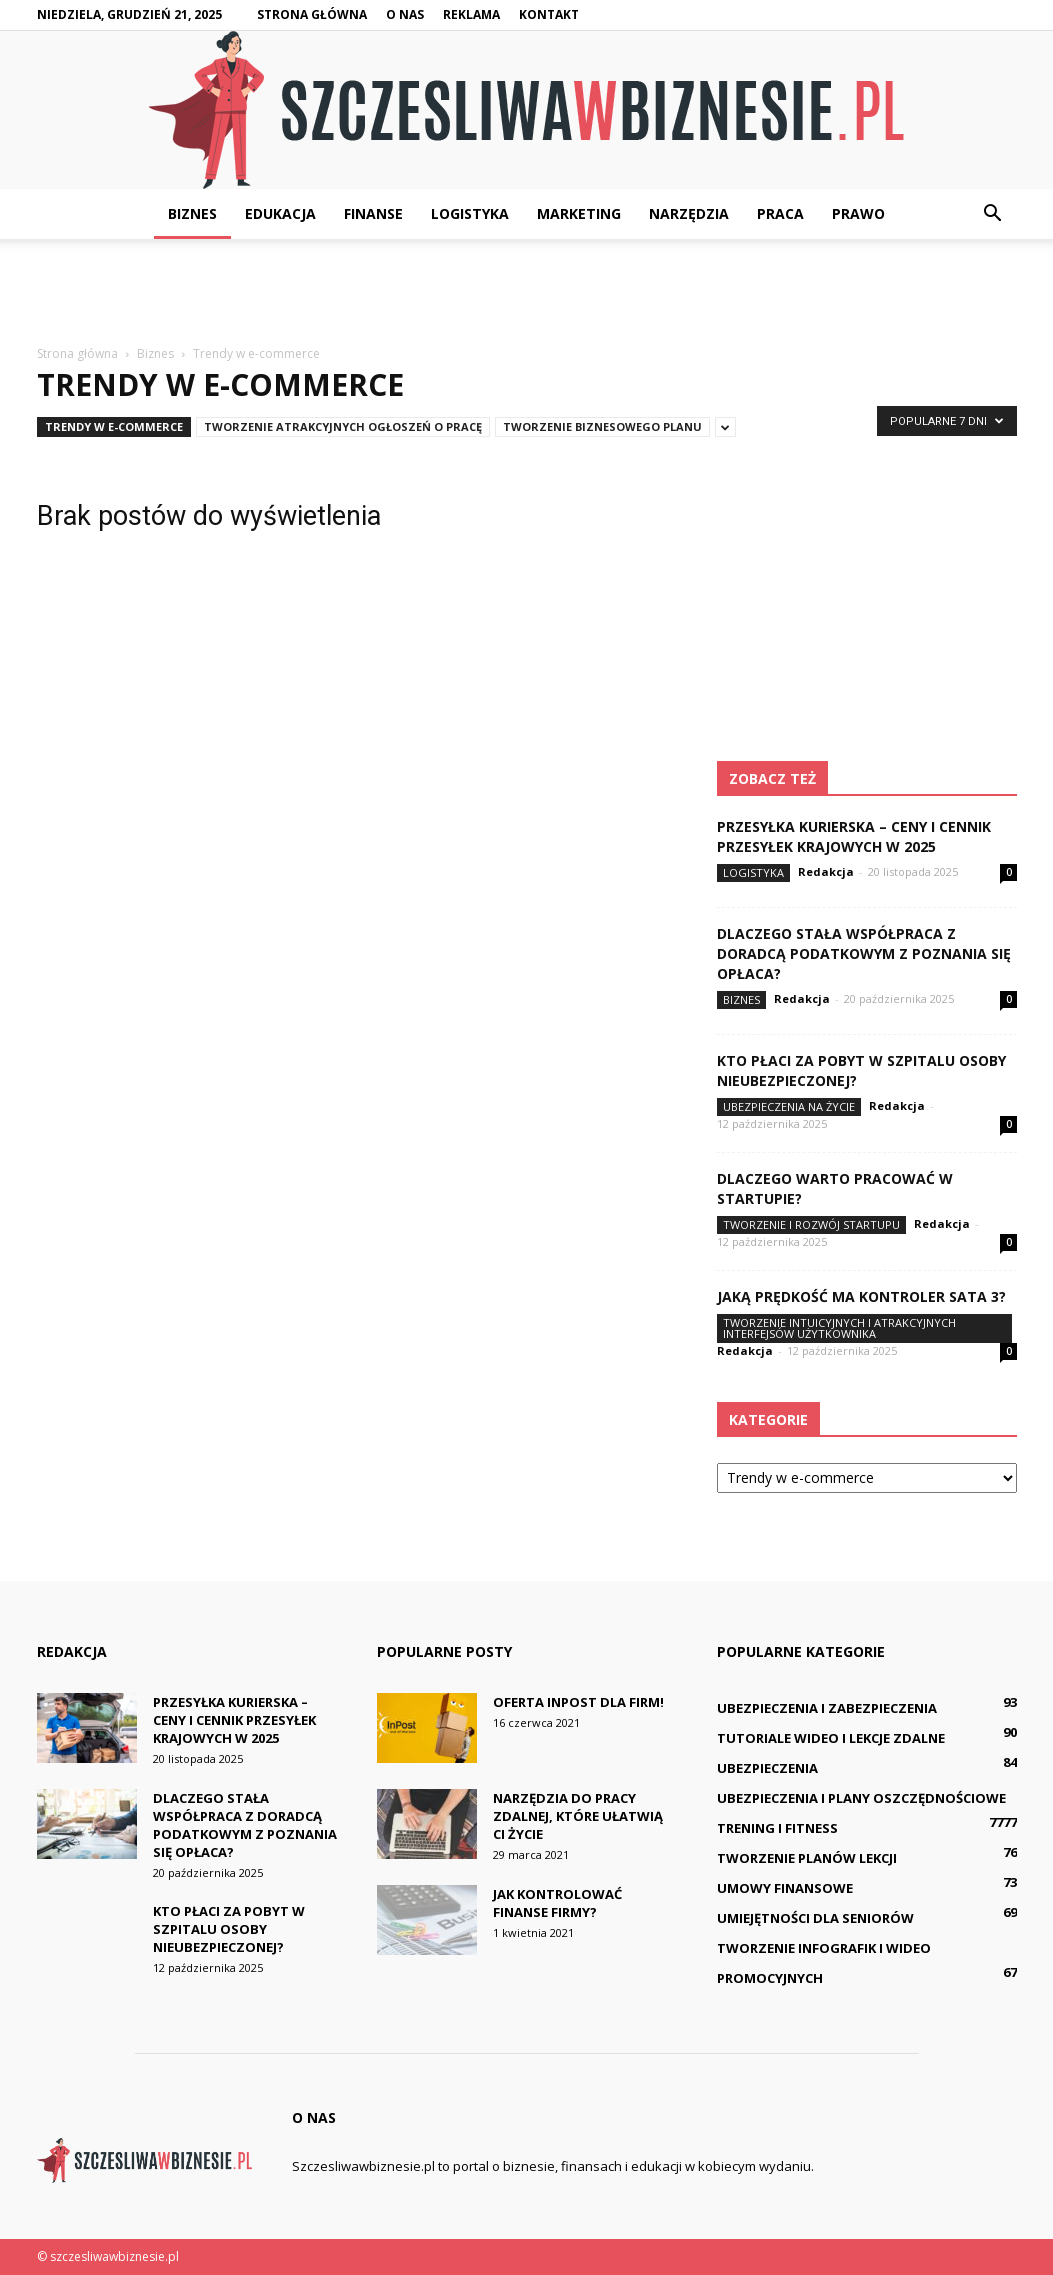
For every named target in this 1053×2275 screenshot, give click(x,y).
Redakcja (826, 871)
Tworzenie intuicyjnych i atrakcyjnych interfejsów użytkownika (839, 1328)
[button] (993, 214)
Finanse (373, 213)
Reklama (471, 14)
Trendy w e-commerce (114, 426)
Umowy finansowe (785, 1888)
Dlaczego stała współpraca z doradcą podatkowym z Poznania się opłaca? (864, 953)
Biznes (192, 213)
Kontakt (549, 14)
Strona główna (312, 14)
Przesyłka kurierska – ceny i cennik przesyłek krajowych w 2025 (854, 836)
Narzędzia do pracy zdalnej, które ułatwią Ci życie (578, 1816)
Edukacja (280, 213)
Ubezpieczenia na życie (789, 1106)
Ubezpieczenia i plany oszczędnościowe (861, 1798)
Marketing (579, 213)
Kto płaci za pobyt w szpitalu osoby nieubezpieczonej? (229, 1929)
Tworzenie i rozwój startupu (811, 1224)
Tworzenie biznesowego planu (602, 426)
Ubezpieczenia (767, 1768)
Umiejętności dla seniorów (815, 1918)
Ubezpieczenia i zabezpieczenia (827, 1708)
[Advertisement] (527, 293)
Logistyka (470, 213)
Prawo (858, 213)
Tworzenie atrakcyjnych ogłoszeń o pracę (343, 426)
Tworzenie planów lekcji (807, 1858)
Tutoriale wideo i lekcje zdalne (831, 1738)
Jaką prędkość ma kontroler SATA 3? (861, 1296)
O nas (405, 14)
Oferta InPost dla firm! (578, 1702)
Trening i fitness (777, 1828)
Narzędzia (689, 213)
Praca (780, 213)
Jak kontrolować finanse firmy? (557, 1903)
